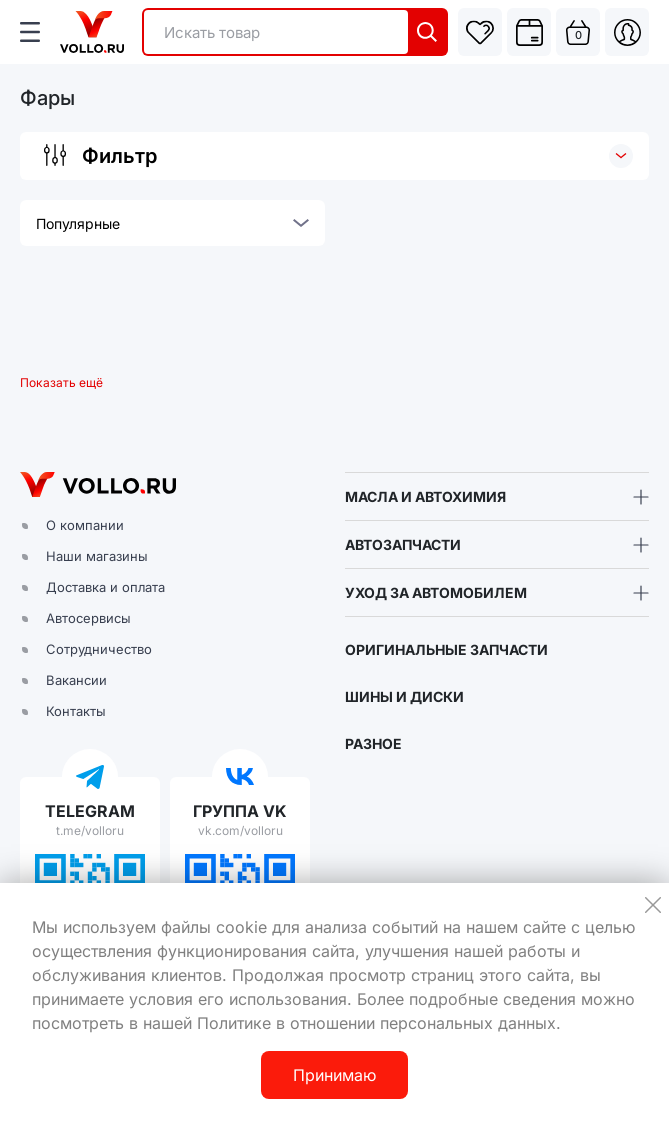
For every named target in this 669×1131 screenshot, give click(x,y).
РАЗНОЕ (373, 743)
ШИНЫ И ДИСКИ (404, 696)
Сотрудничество (99, 649)
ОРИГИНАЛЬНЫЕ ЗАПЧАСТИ (446, 649)
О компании (85, 525)
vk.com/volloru (240, 830)
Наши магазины (97, 556)
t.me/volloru (90, 830)
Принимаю (334, 1075)
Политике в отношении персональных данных (376, 1023)
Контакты (76, 711)
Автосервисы (88, 618)
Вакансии (76, 680)
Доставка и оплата (105, 587)
